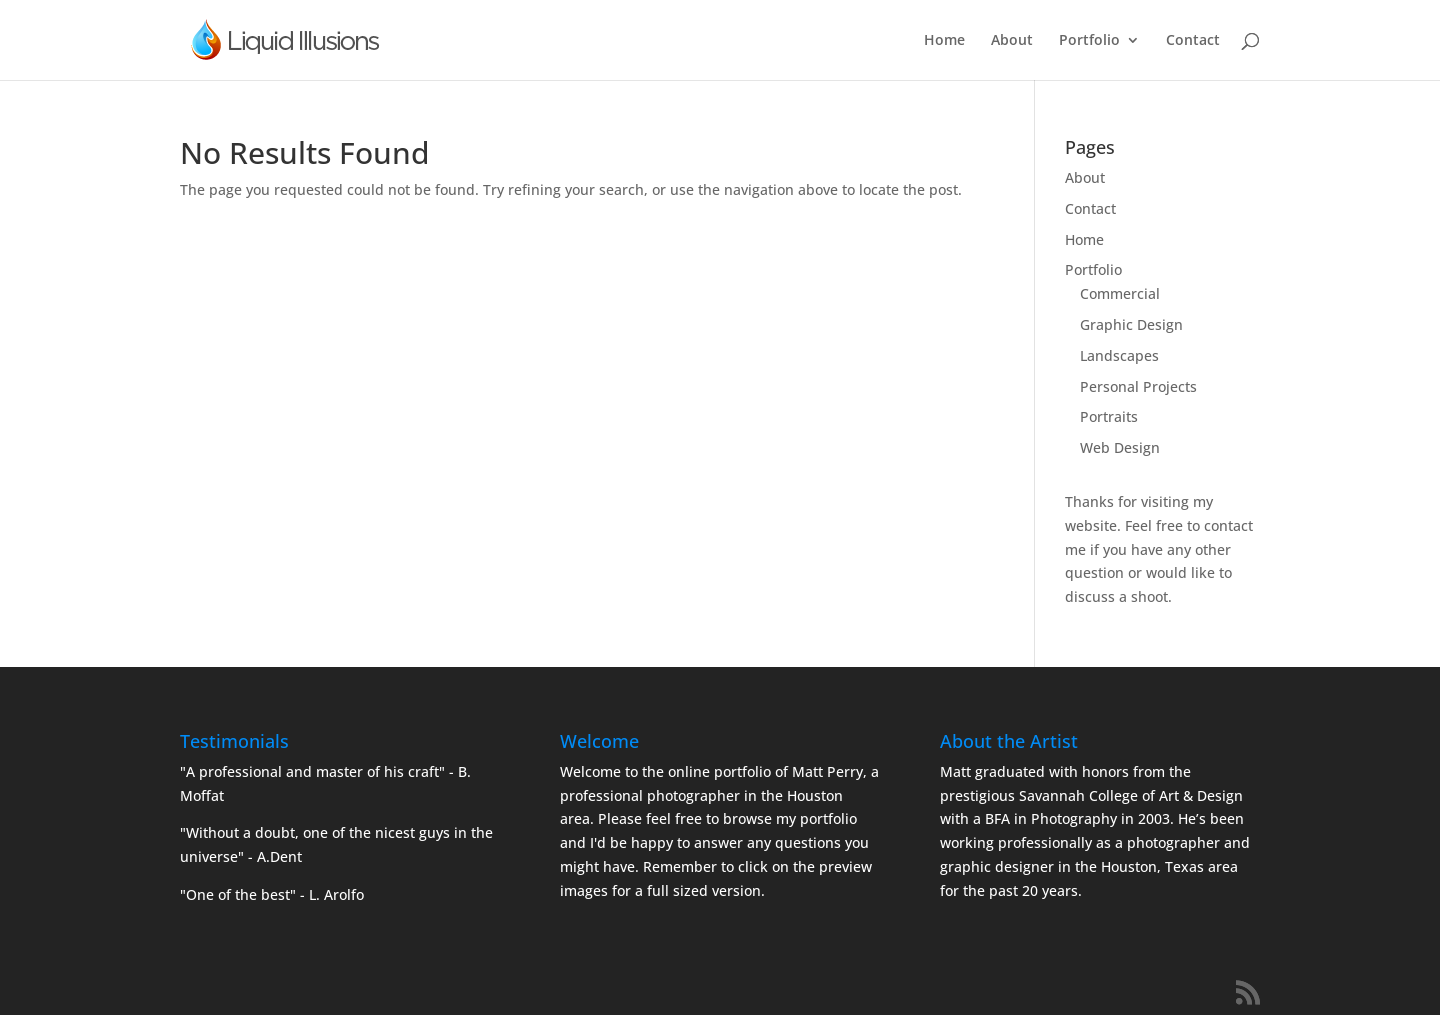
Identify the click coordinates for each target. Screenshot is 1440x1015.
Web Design (1120, 447)
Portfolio (1089, 41)
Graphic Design (1131, 324)
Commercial (1120, 293)
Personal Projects (1138, 386)
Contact (1193, 41)
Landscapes (1119, 355)
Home (944, 41)
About (1012, 41)
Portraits (1109, 416)
